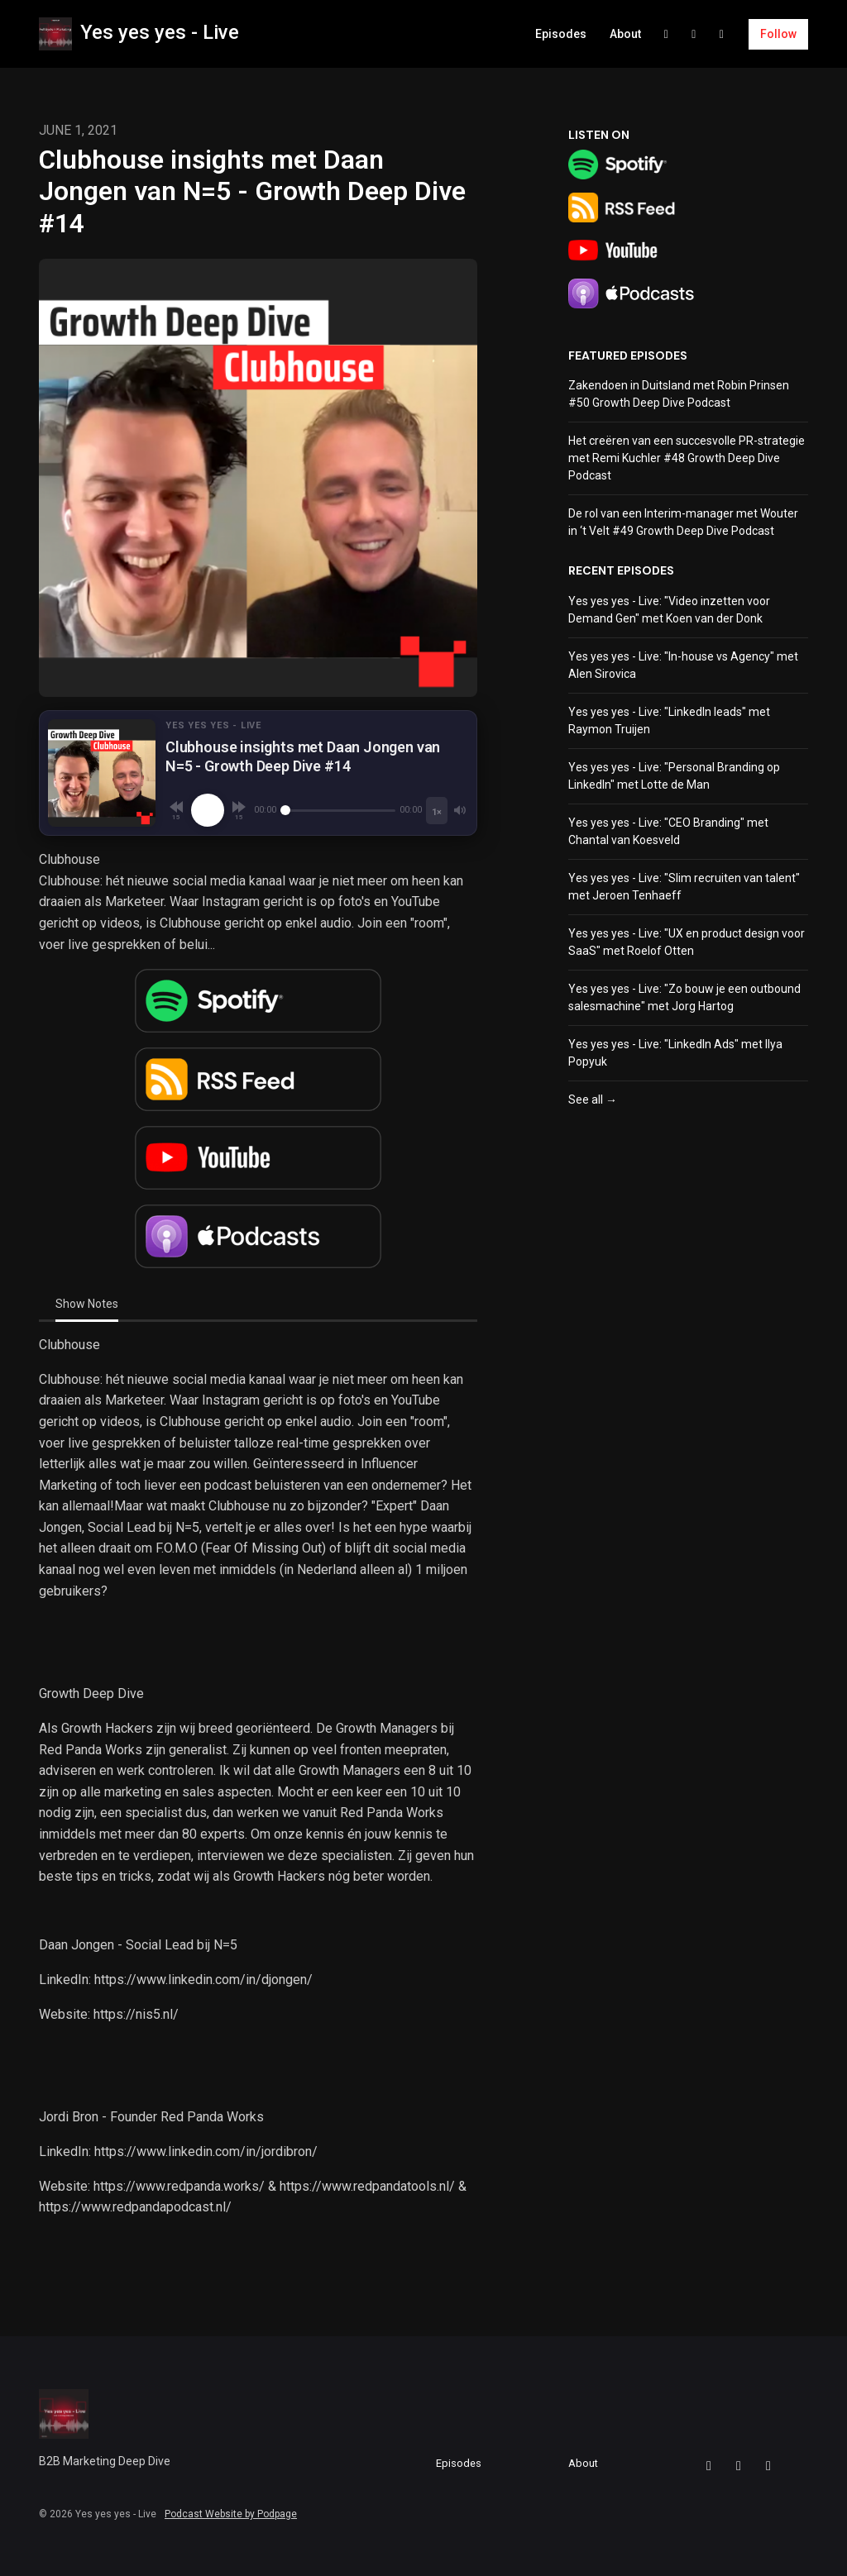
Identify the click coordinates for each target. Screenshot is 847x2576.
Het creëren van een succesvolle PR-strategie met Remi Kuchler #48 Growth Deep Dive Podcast (686, 458)
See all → (592, 1099)
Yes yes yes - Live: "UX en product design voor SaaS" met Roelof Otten (686, 942)
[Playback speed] (436, 810)
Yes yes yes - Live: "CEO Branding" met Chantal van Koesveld (668, 831)
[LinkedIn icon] (738, 2466)
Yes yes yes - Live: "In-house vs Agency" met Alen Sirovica (683, 665)
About (625, 34)
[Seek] (337, 810)
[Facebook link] (667, 34)
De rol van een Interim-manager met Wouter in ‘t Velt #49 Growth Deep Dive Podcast (683, 522)
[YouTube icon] (768, 2466)
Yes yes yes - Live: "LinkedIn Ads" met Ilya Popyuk (675, 1053)
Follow (778, 34)
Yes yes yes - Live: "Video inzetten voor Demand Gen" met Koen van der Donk (669, 609)
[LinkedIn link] (694, 34)
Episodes (560, 34)
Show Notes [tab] (86, 1303)
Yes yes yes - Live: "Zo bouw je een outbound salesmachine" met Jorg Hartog (684, 997)
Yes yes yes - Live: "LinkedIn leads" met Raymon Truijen (669, 720)
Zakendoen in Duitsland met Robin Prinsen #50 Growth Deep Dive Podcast (678, 394)
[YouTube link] (722, 34)
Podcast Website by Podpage (231, 2514)
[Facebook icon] (709, 2466)
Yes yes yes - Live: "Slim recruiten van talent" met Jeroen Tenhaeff (684, 886)
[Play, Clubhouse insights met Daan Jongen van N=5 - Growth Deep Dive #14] (207, 810)
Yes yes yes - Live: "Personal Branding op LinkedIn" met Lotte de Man (674, 776)
